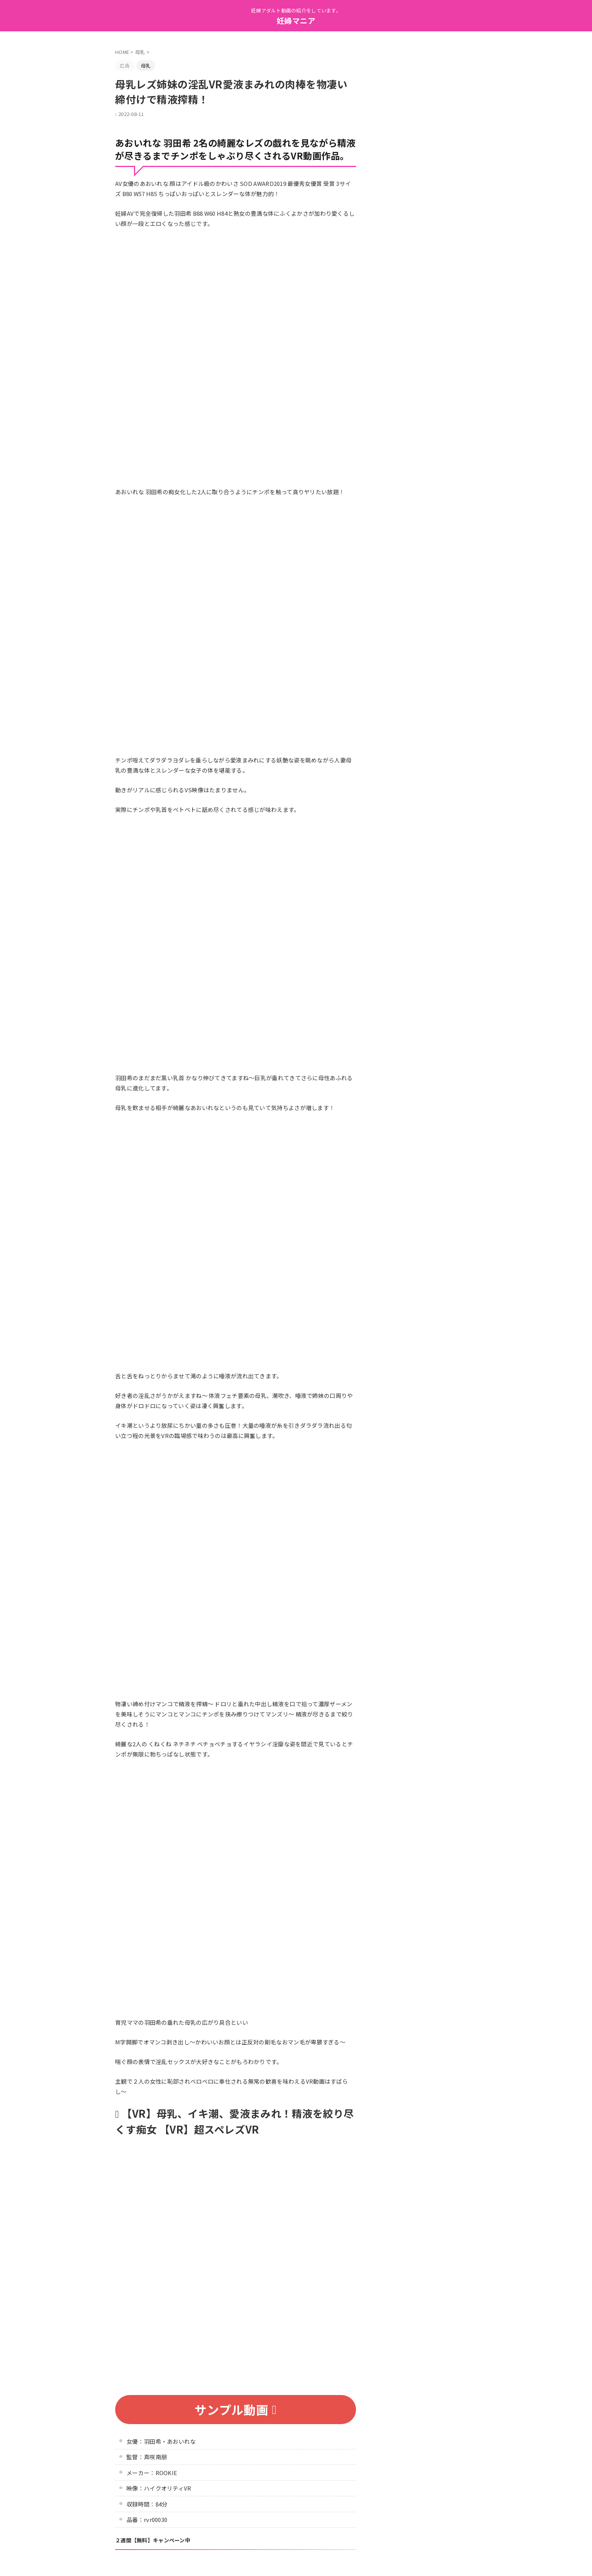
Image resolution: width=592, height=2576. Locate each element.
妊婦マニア (296, 20)
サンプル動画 (235, 2409)
